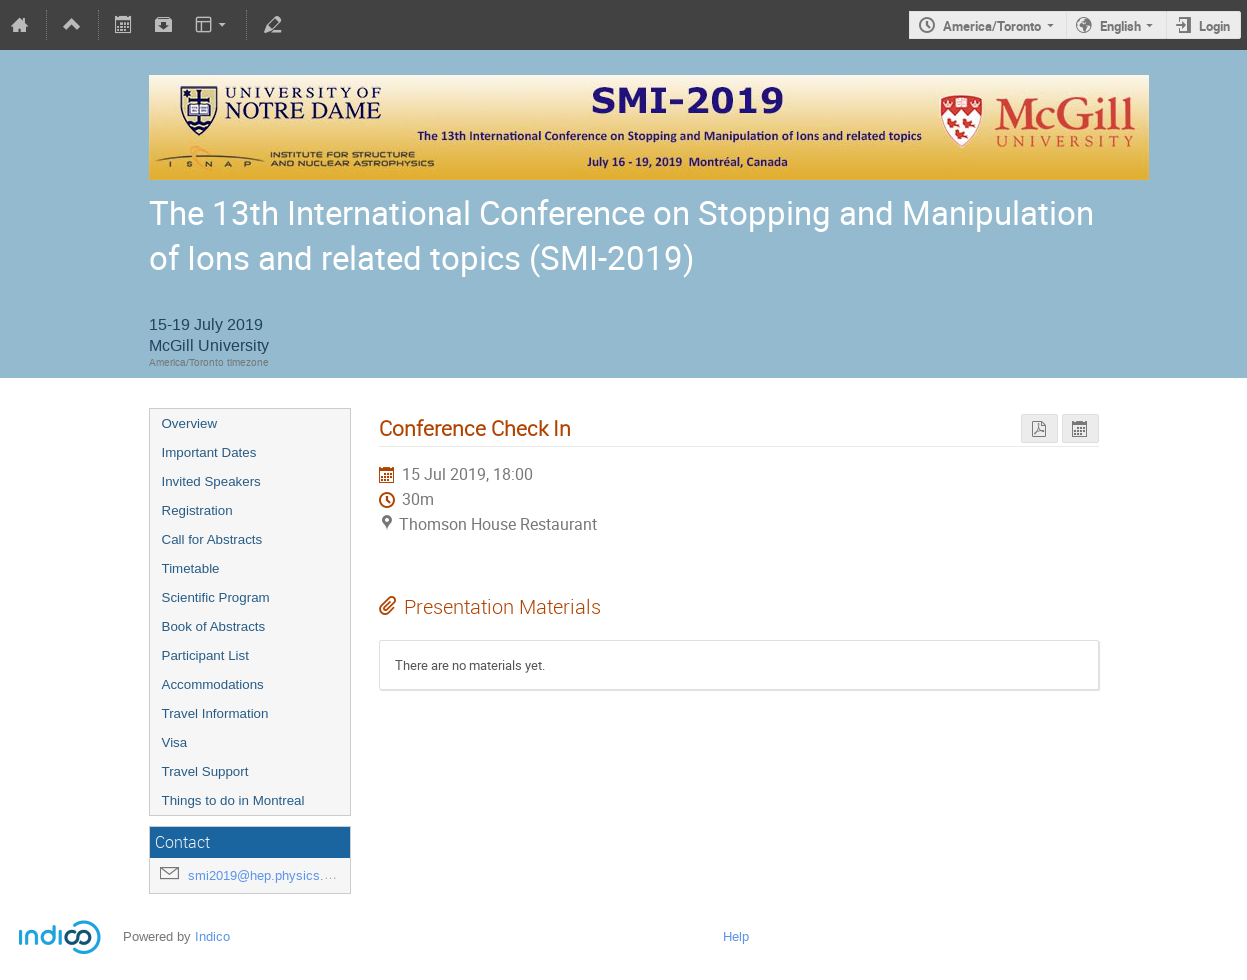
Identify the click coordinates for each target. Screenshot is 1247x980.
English (1120, 26)
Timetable (191, 568)
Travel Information (215, 713)
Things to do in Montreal (233, 800)
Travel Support (205, 771)
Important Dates (209, 452)
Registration (197, 510)
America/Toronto (992, 26)
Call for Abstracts (212, 539)
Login (1214, 26)
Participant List (205, 655)
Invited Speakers (211, 481)
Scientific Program (216, 597)
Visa (175, 742)
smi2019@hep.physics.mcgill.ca (282, 875)
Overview (190, 423)
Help (736, 936)
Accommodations (213, 684)
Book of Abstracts (214, 626)
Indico (212, 936)
